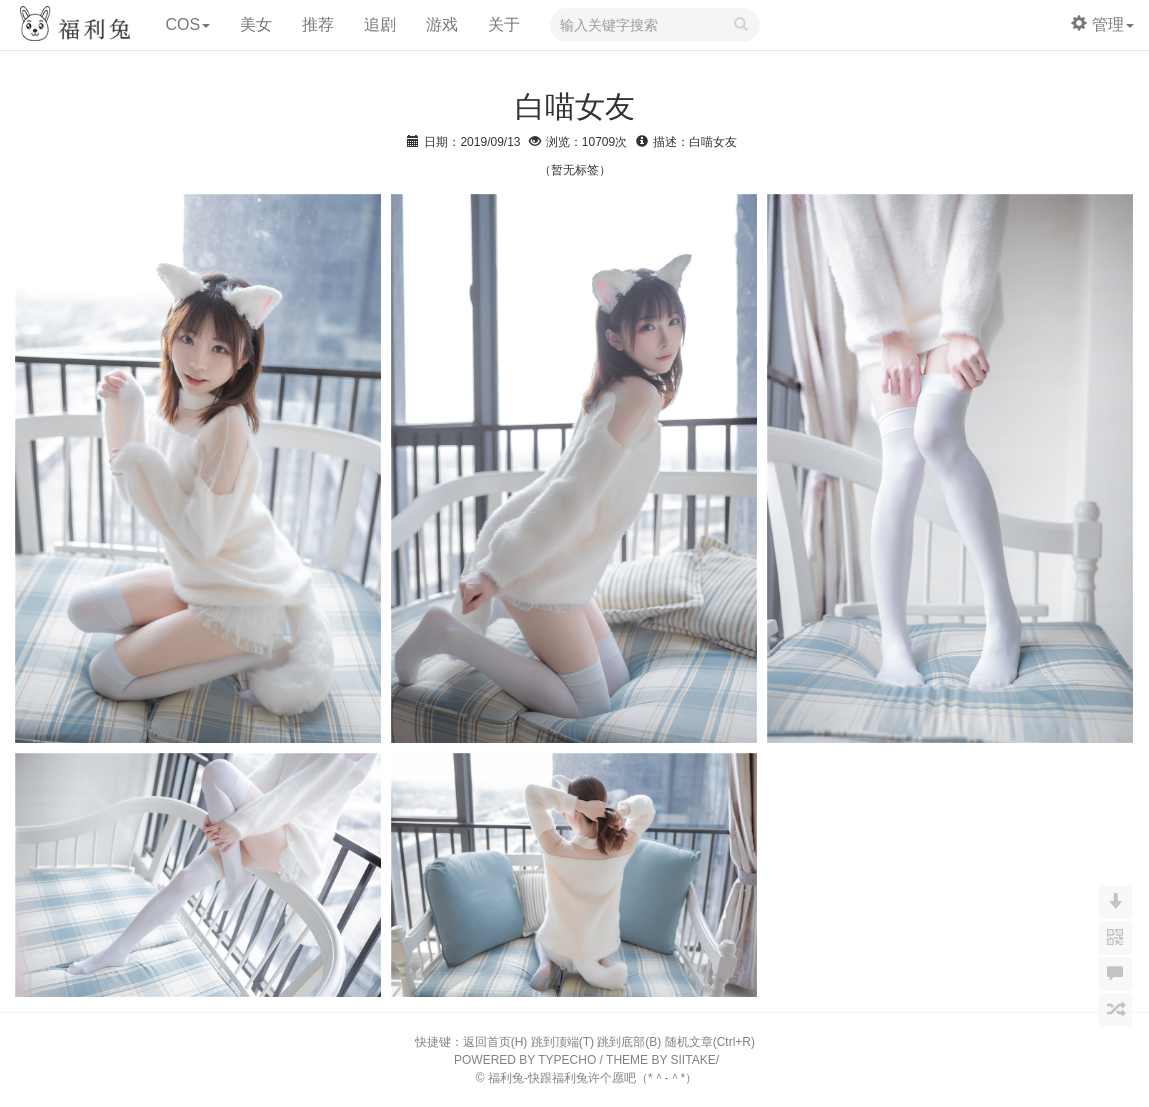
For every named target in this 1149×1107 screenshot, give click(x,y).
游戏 (442, 24)
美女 (256, 24)
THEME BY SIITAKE (661, 1060)
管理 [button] (1102, 24)
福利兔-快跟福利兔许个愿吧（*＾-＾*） (592, 1078)
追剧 (380, 24)
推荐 (318, 24)
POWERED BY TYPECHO (525, 1060)
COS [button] (187, 24)
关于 (504, 24)
